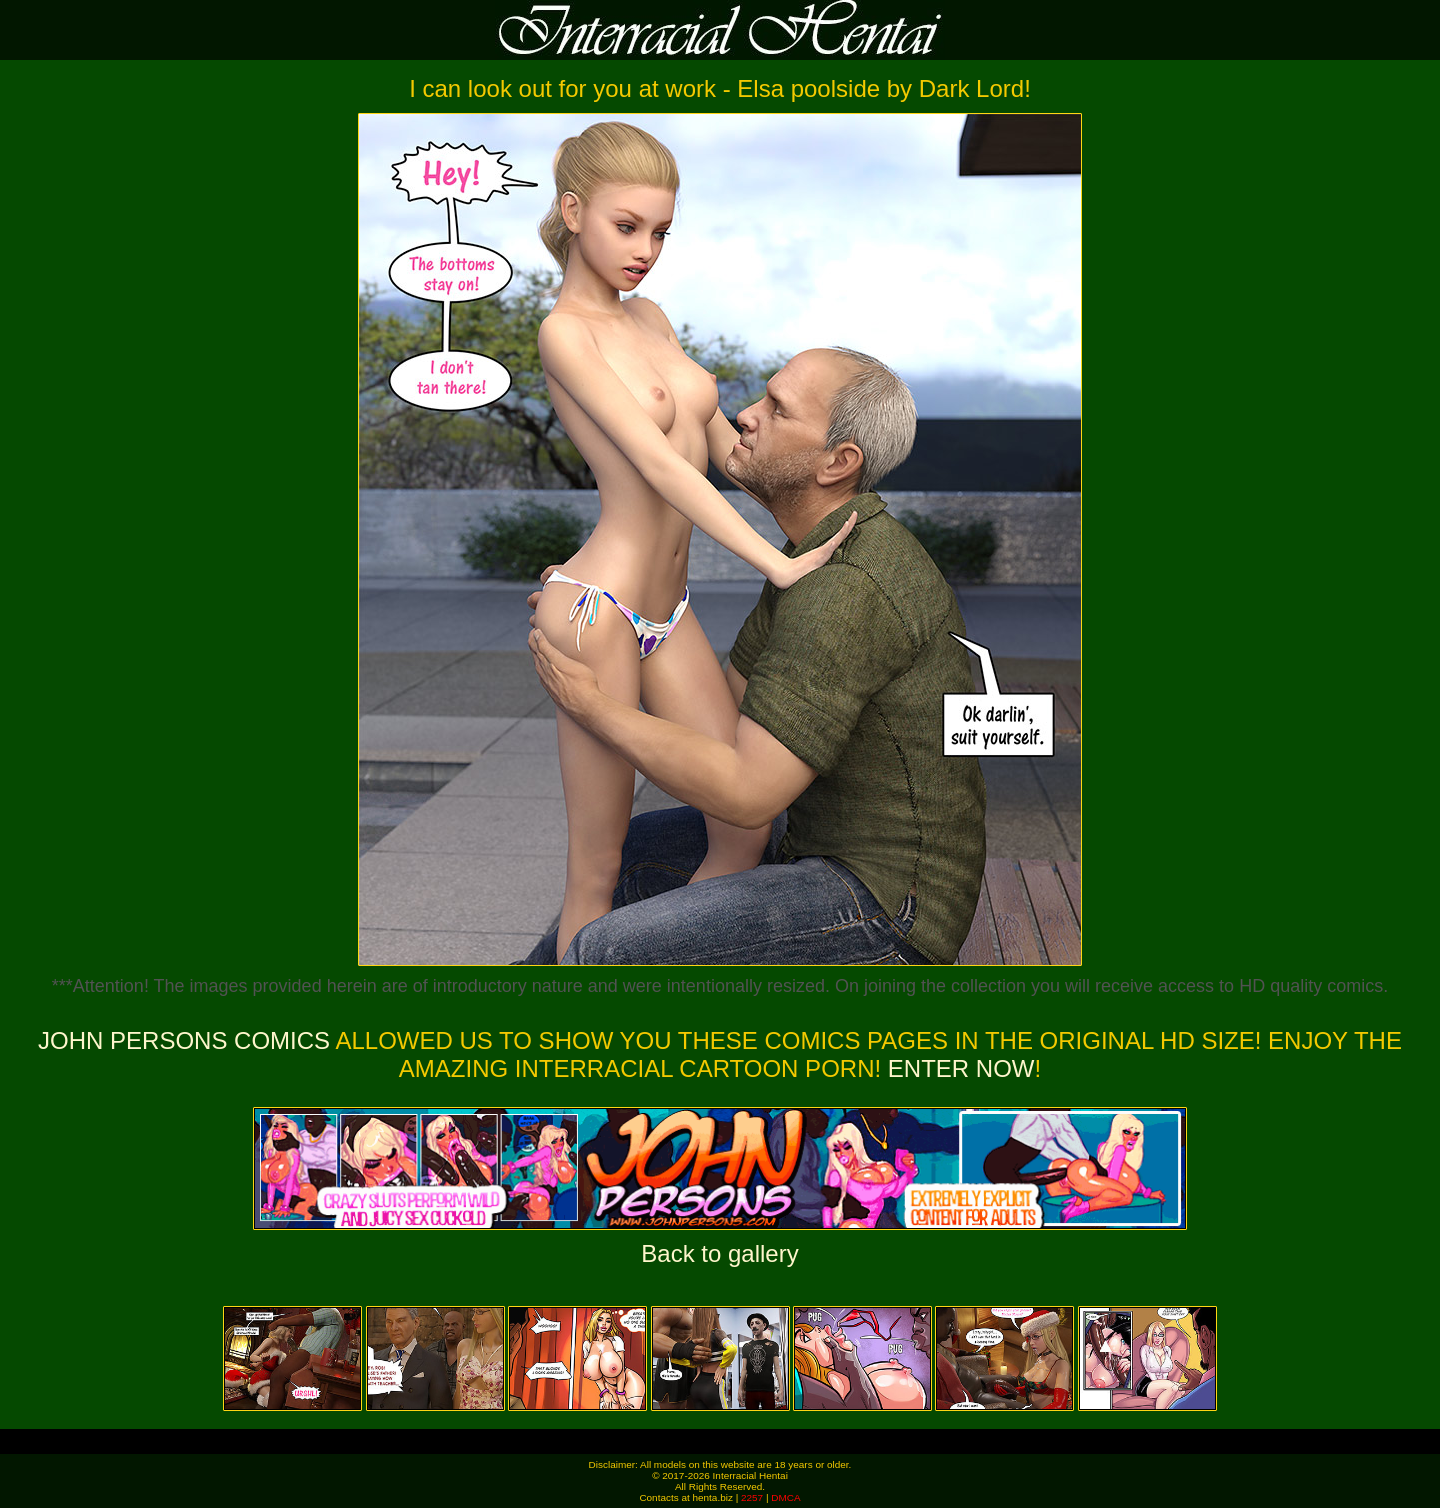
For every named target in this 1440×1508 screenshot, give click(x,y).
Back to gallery (719, 1253)
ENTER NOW (957, 1068)
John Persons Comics (184, 1040)
